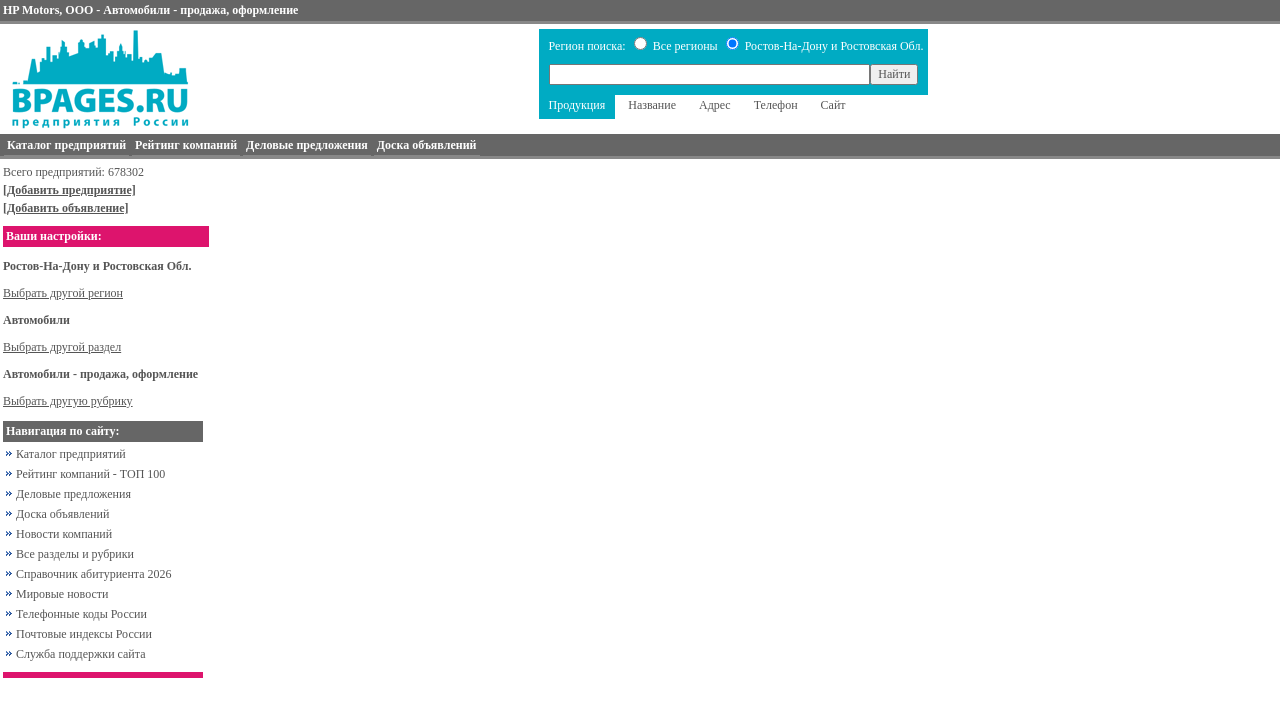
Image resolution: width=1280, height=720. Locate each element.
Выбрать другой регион (63, 293)
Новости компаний (64, 534)
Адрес (715, 105)
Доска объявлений (62, 514)
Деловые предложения (73, 494)
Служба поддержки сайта (81, 654)
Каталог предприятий (71, 454)
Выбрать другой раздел (62, 347)
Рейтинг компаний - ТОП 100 (90, 474)
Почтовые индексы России (84, 634)
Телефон (776, 105)
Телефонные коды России (81, 614)
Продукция (577, 105)
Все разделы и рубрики (75, 554)
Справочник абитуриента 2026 (94, 574)
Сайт (833, 105)
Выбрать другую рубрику (68, 401)
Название (652, 105)
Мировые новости (62, 594)
